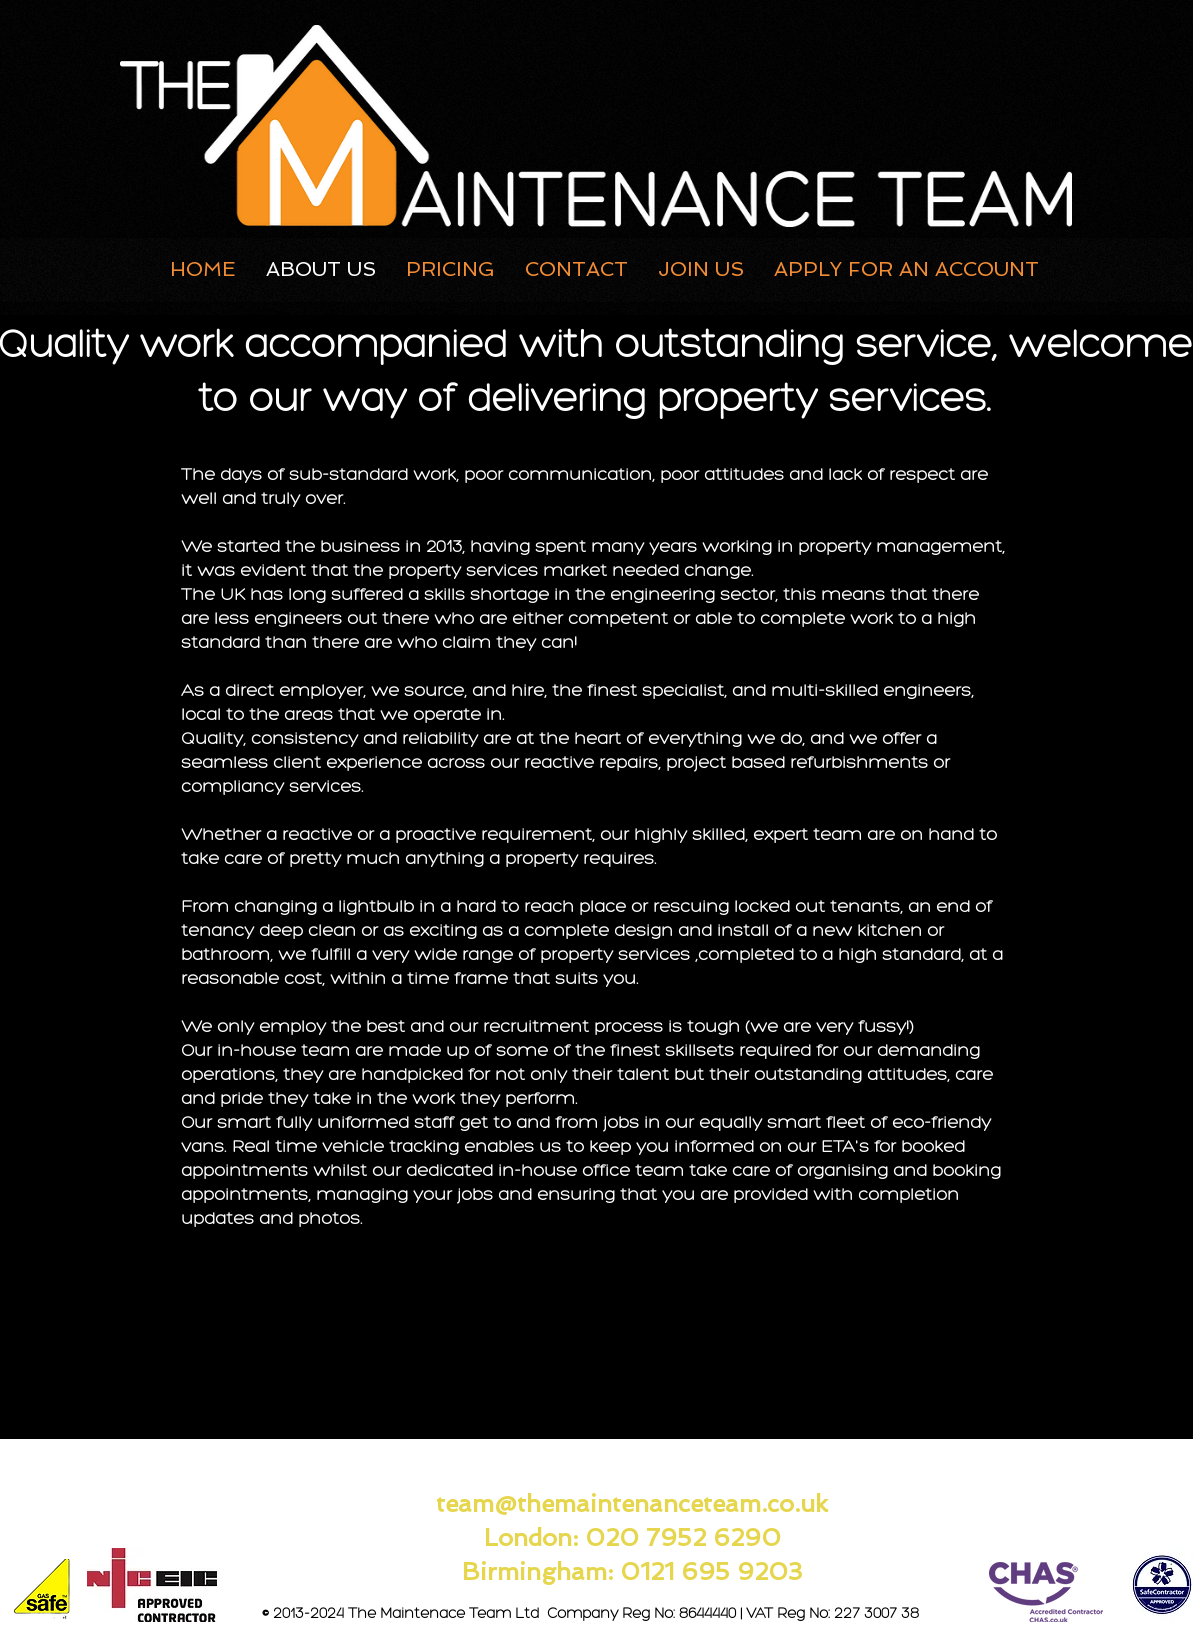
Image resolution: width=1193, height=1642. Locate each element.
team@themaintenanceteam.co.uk (632, 1503)
